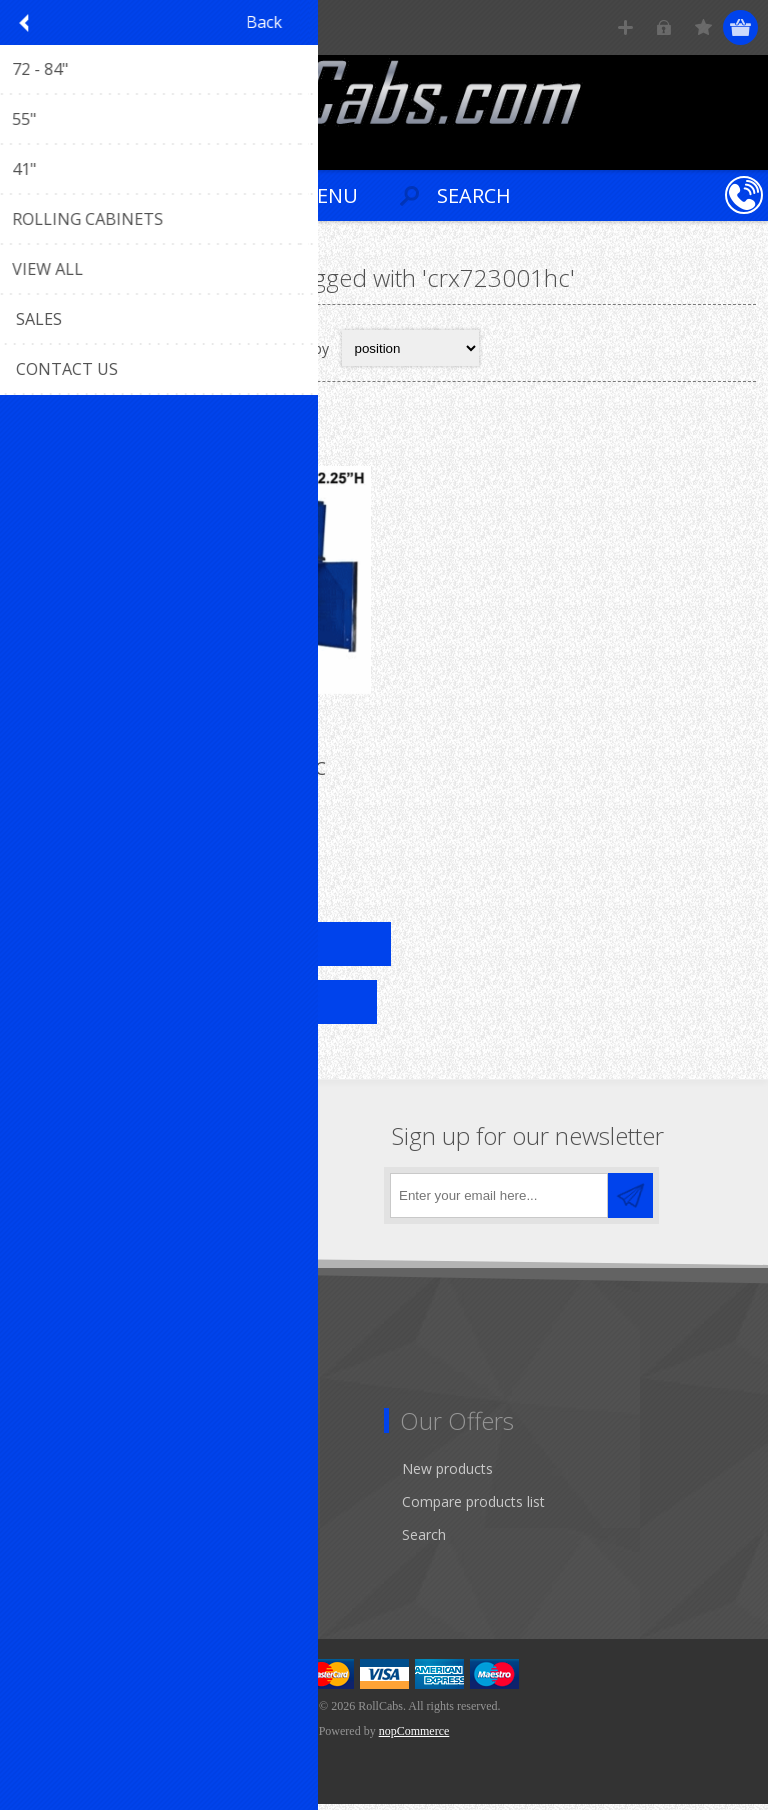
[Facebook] (37, 1195)
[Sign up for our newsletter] (499, 1201)
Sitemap (54, 1378)
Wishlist (52, 1573)
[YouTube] (147, 1195)
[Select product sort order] (410, 348)
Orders (50, 1540)
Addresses (61, 1507)
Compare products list (473, 1507)
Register (625, 27)
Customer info (74, 1474)
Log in (664, 27)
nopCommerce (414, 1737)
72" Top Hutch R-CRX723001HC (198, 774)
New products (447, 1474)
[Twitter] (92, 1195)
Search (424, 1540)
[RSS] (202, 1195)
